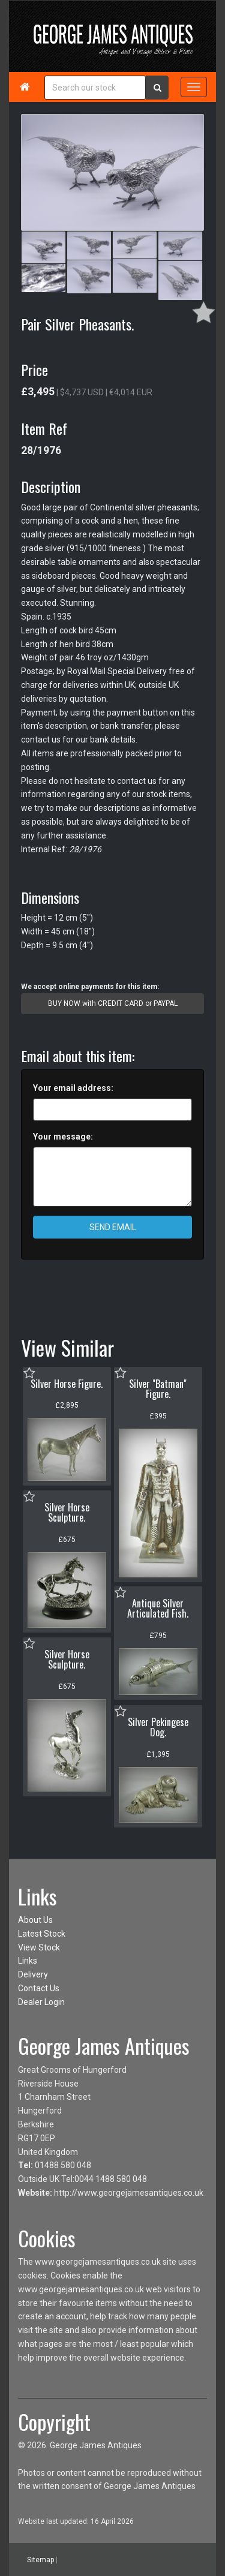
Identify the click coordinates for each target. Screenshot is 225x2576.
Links (27, 1960)
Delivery (33, 1974)
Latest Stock (41, 1933)
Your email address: (73, 1088)
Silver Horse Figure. (67, 1383)
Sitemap (40, 2560)
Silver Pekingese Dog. (158, 1727)
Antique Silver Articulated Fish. (157, 1608)
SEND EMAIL (112, 1227)
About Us (35, 1920)
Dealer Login (41, 2002)
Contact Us (38, 1988)
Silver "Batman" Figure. (158, 1389)
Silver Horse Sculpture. (66, 1512)
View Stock (39, 1947)
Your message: (63, 1136)
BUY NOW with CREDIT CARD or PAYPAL (113, 1003)
